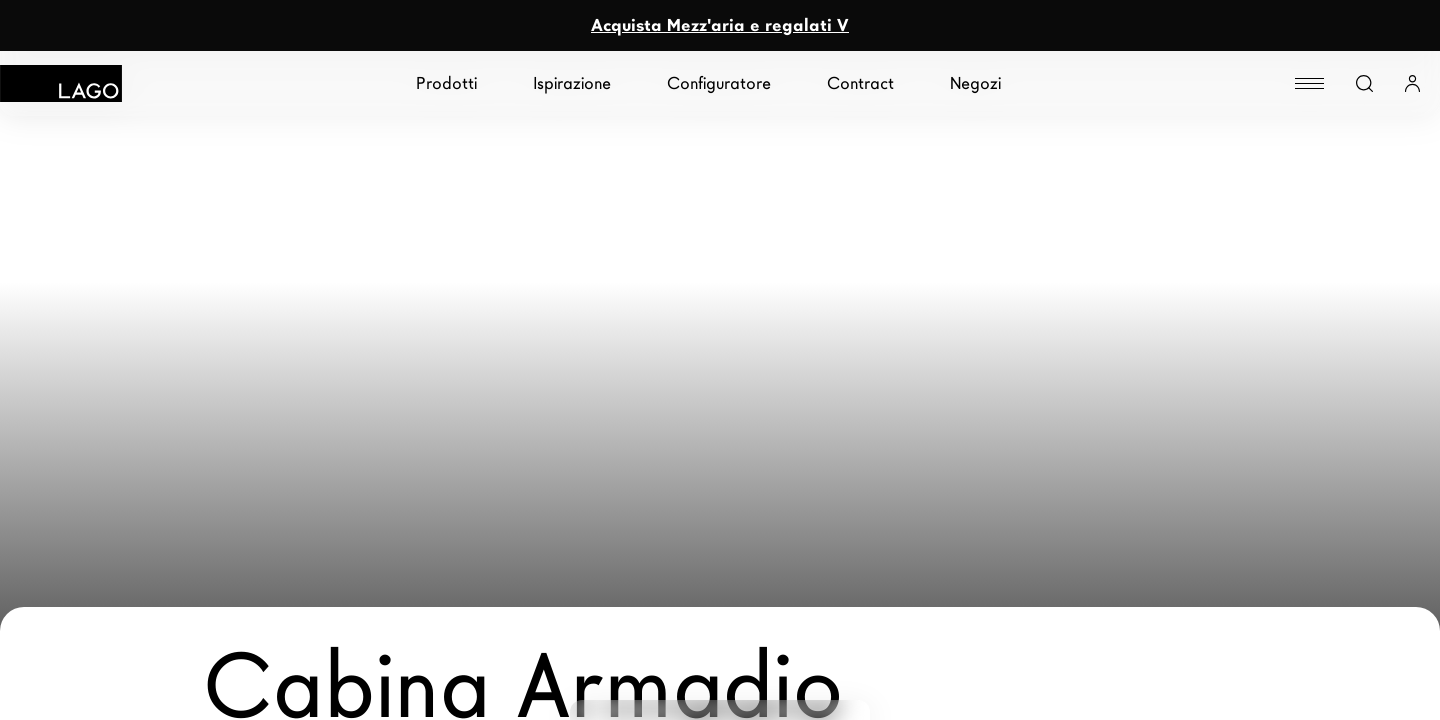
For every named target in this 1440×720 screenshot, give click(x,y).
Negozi (975, 83)
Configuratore (719, 83)
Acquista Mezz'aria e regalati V (720, 25)
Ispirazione (572, 83)
